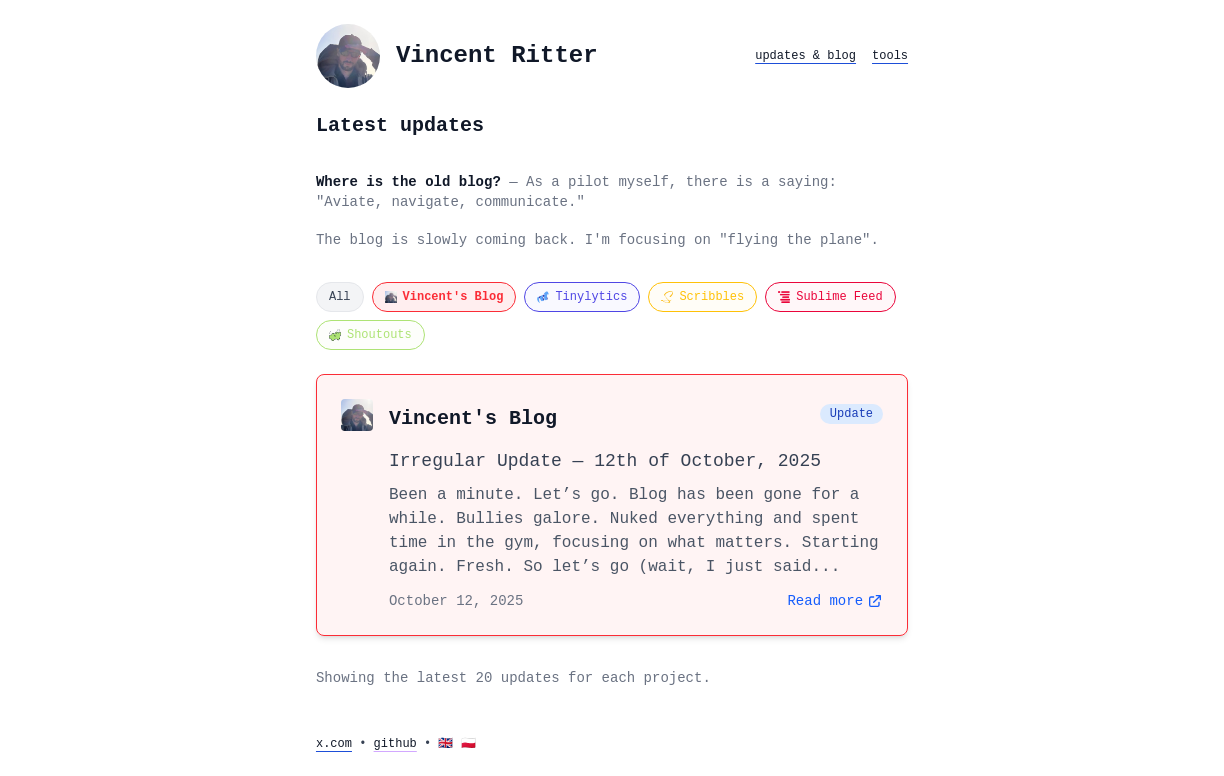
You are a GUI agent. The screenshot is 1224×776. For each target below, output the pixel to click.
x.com (334, 744)
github (395, 744)
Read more (835, 601)
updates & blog (805, 56)
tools (890, 56)
